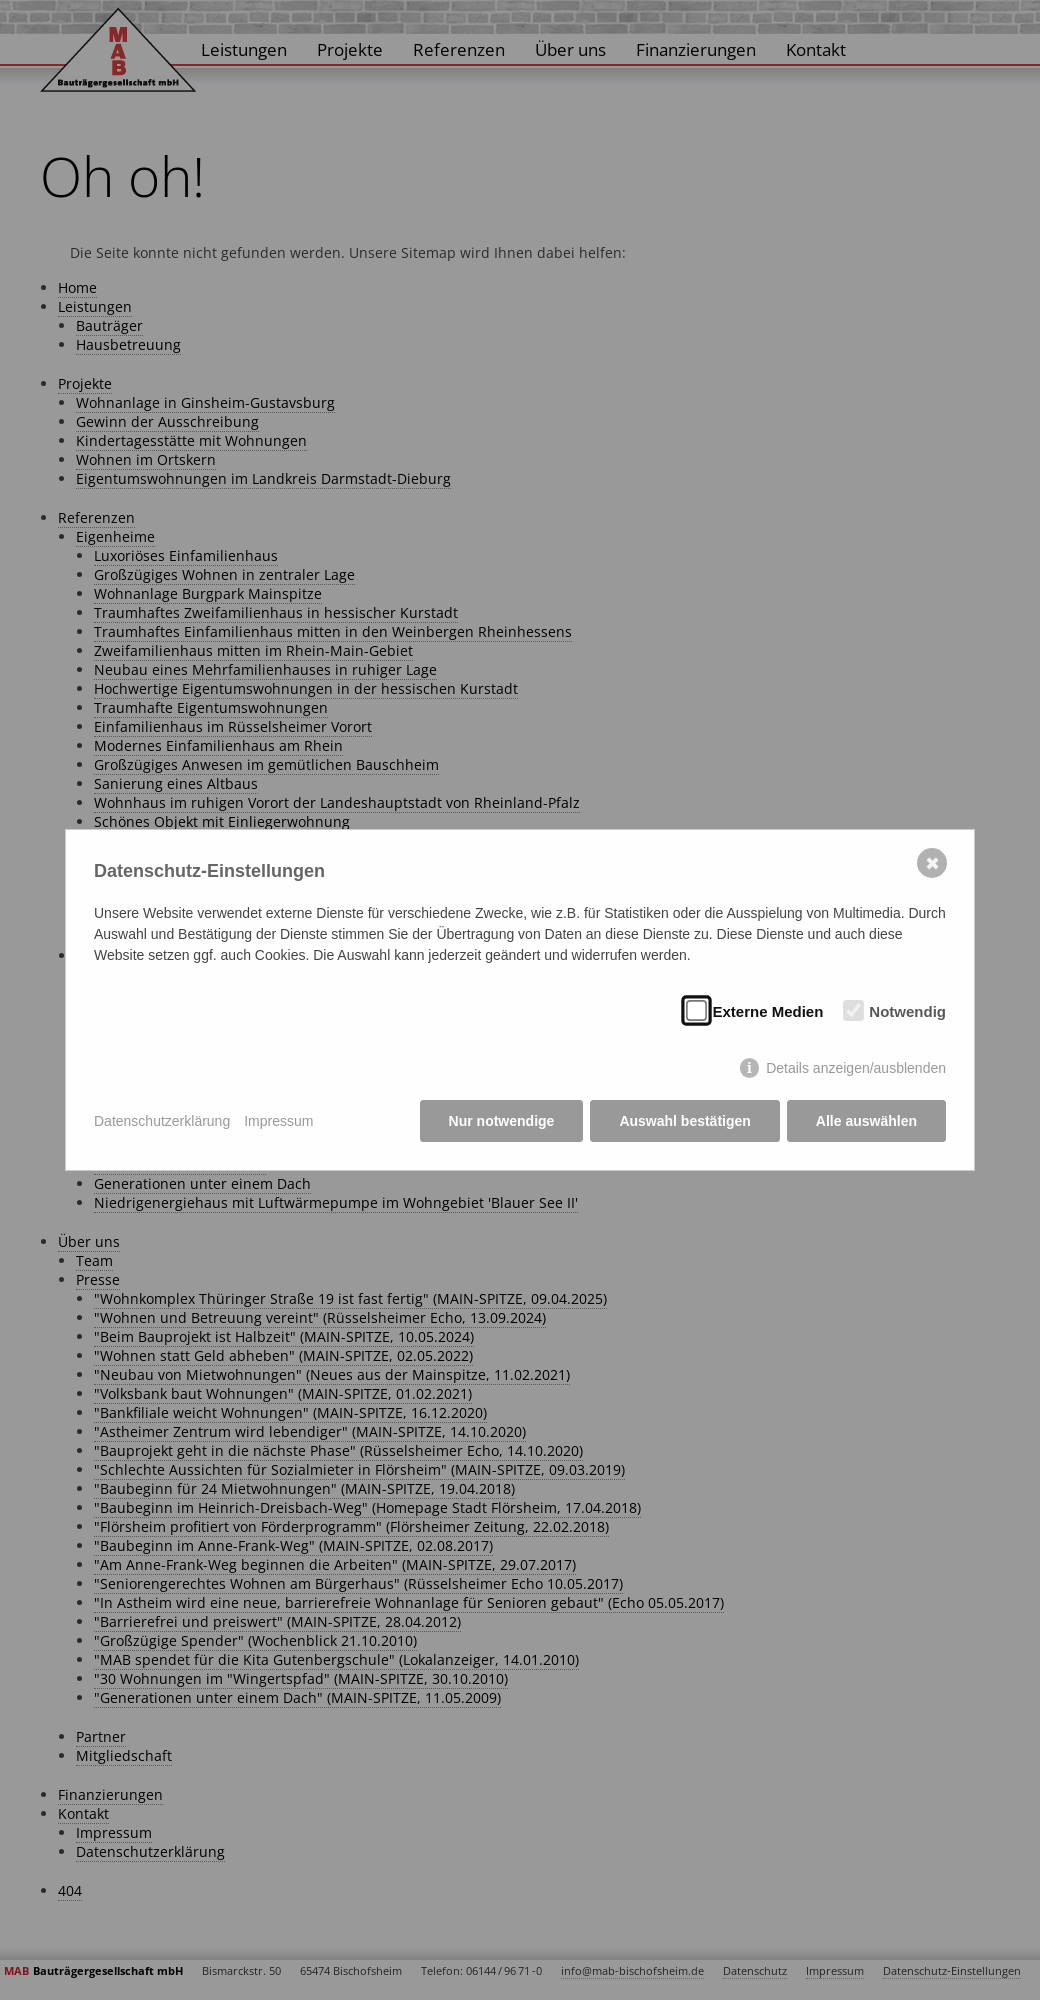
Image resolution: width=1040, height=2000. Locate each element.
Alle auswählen (866, 1121)
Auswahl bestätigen (684, 1121)
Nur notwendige (502, 1121)
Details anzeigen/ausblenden (856, 1068)
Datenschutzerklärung (162, 1121)
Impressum (278, 1121)
